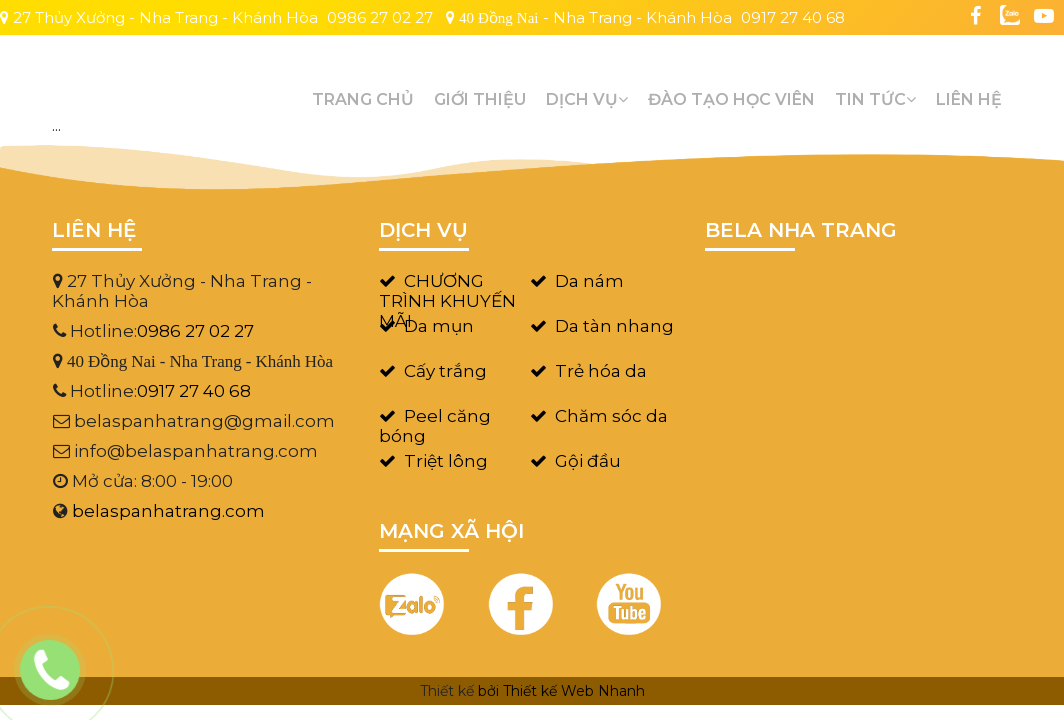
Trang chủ (363, 99)
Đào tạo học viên (731, 99)
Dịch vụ (587, 99)
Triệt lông (446, 461)
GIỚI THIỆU (480, 99)
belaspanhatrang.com (168, 511)
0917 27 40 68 (793, 17)
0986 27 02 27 (380, 17)
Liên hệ (969, 99)
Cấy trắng (445, 371)
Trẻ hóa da (601, 371)
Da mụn (439, 326)
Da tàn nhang (614, 326)
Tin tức (875, 99)
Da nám (589, 281)
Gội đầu (588, 461)
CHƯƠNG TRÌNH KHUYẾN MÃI (447, 301)
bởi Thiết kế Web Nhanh (561, 691)
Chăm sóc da (611, 416)
